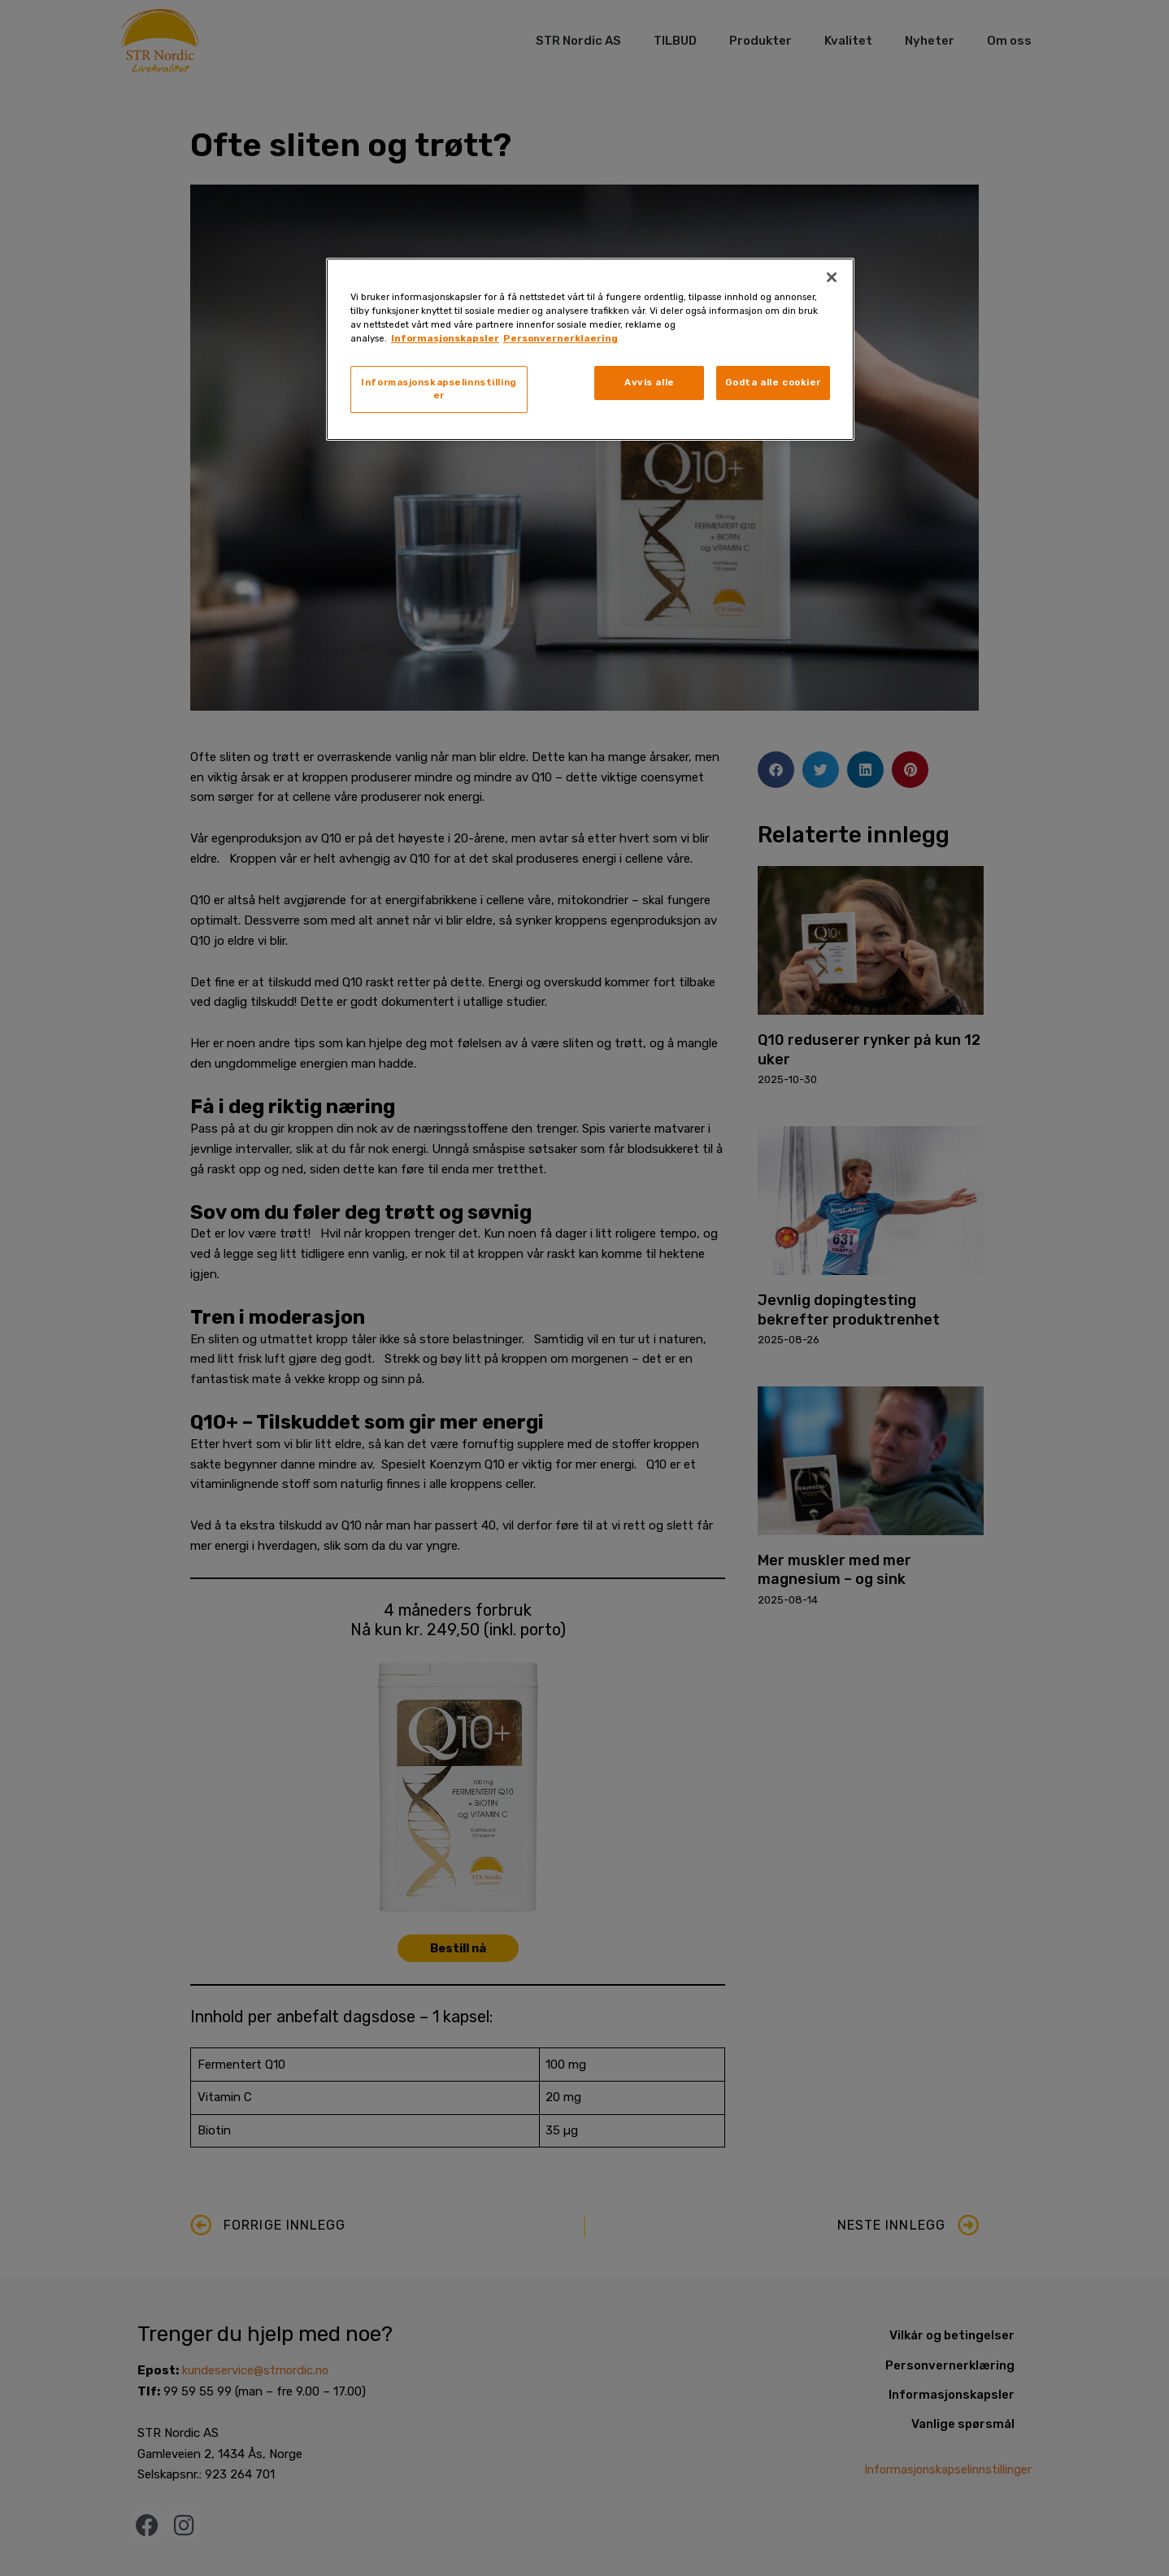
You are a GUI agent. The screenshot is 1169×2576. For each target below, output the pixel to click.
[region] (590, 349)
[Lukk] (832, 277)
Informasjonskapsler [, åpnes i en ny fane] (445, 338)
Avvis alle (649, 382)
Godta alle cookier (773, 382)
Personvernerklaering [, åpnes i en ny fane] (560, 338)
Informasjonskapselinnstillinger (439, 388)
